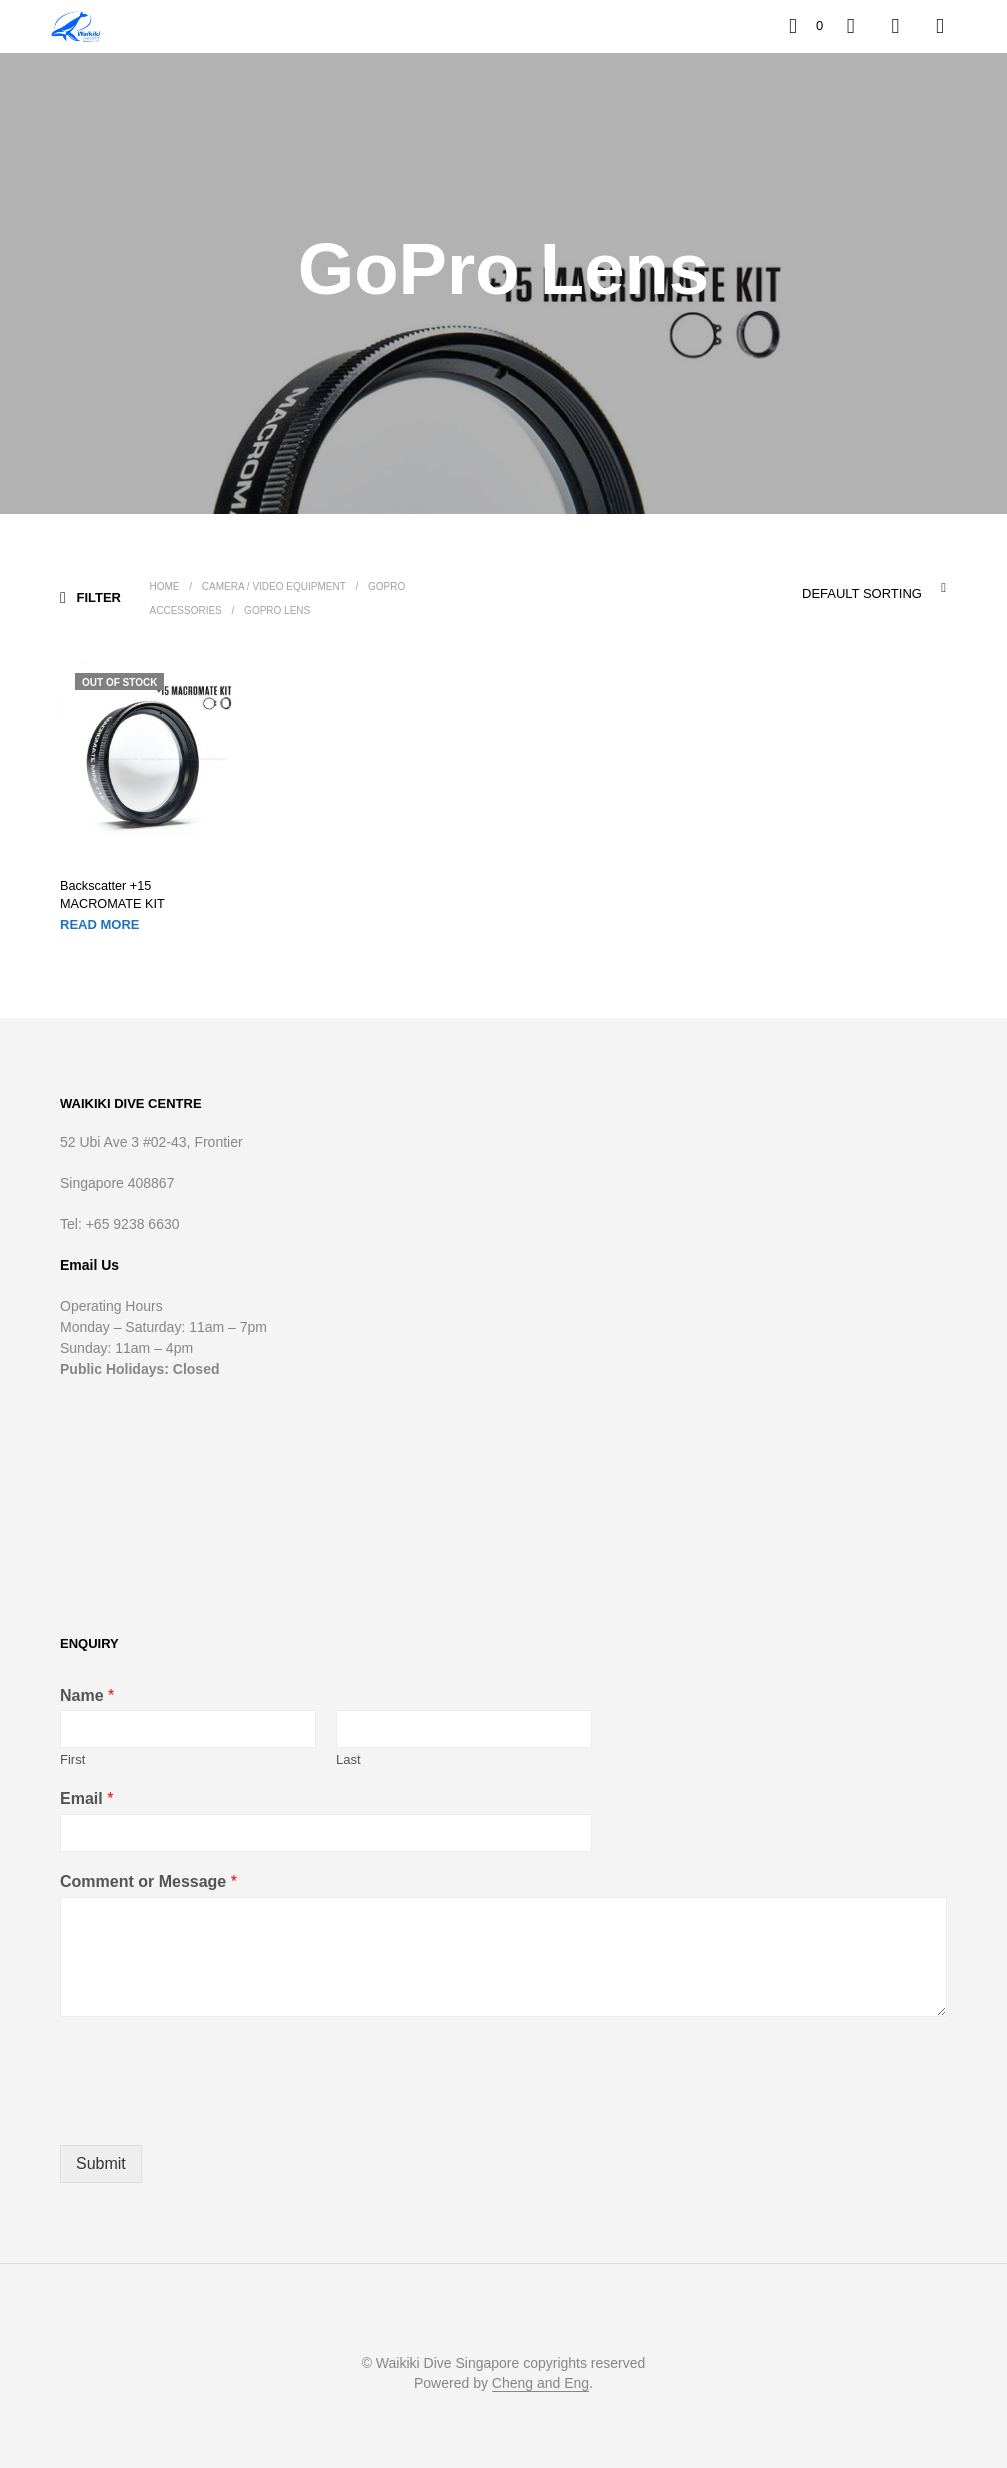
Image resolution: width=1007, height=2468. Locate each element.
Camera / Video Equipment (275, 586)
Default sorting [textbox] (861, 593)
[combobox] (824, 588)
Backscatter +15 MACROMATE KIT (143, 894)
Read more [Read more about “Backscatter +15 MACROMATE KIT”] (99, 922)
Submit (101, 2162)
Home (165, 586)
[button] (806, 26)
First (72, 1758)
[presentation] (212, 2111)
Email (86, 1797)
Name (87, 1694)
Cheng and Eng (540, 2382)
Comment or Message (148, 1880)
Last (348, 1758)
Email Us (89, 1264)
